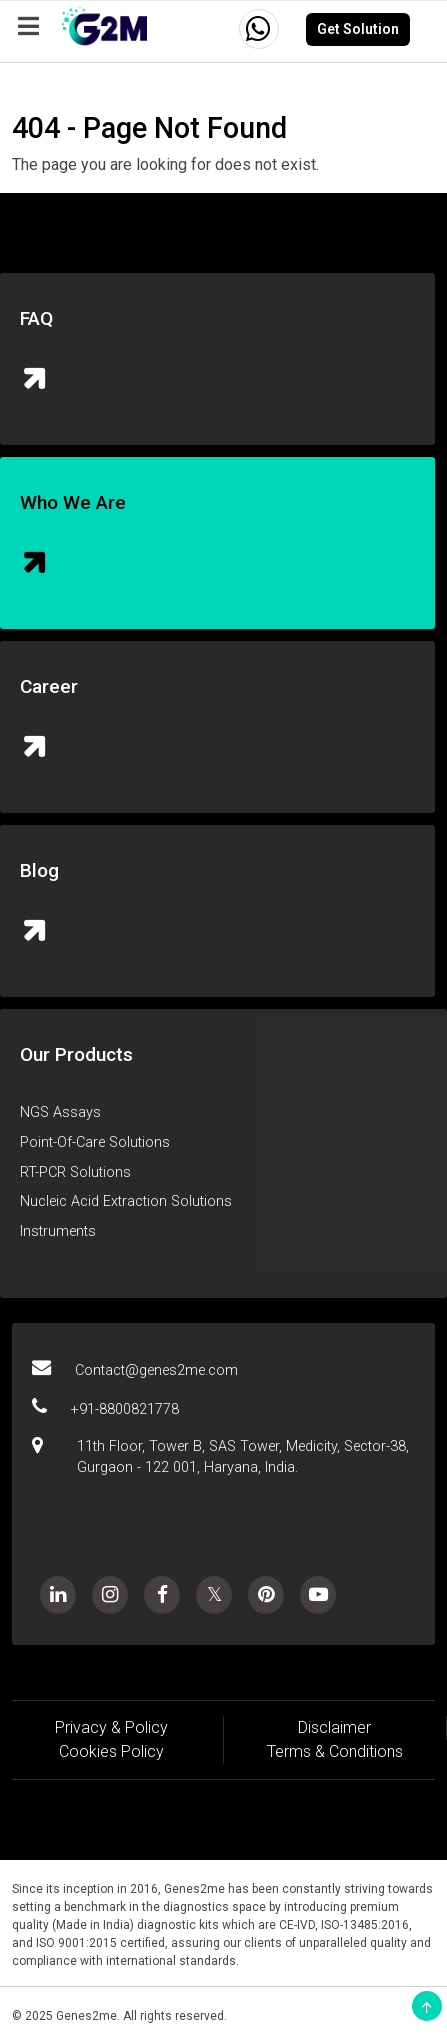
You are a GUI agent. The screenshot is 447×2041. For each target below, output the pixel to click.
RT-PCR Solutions (75, 1172)
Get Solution (358, 29)
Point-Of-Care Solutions (95, 1142)
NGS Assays (60, 1112)
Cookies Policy (111, 1751)
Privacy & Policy (111, 1727)
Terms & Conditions (335, 1751)
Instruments (58, 1231)
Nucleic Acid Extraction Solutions (126, 1201)
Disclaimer (334, 1727)
